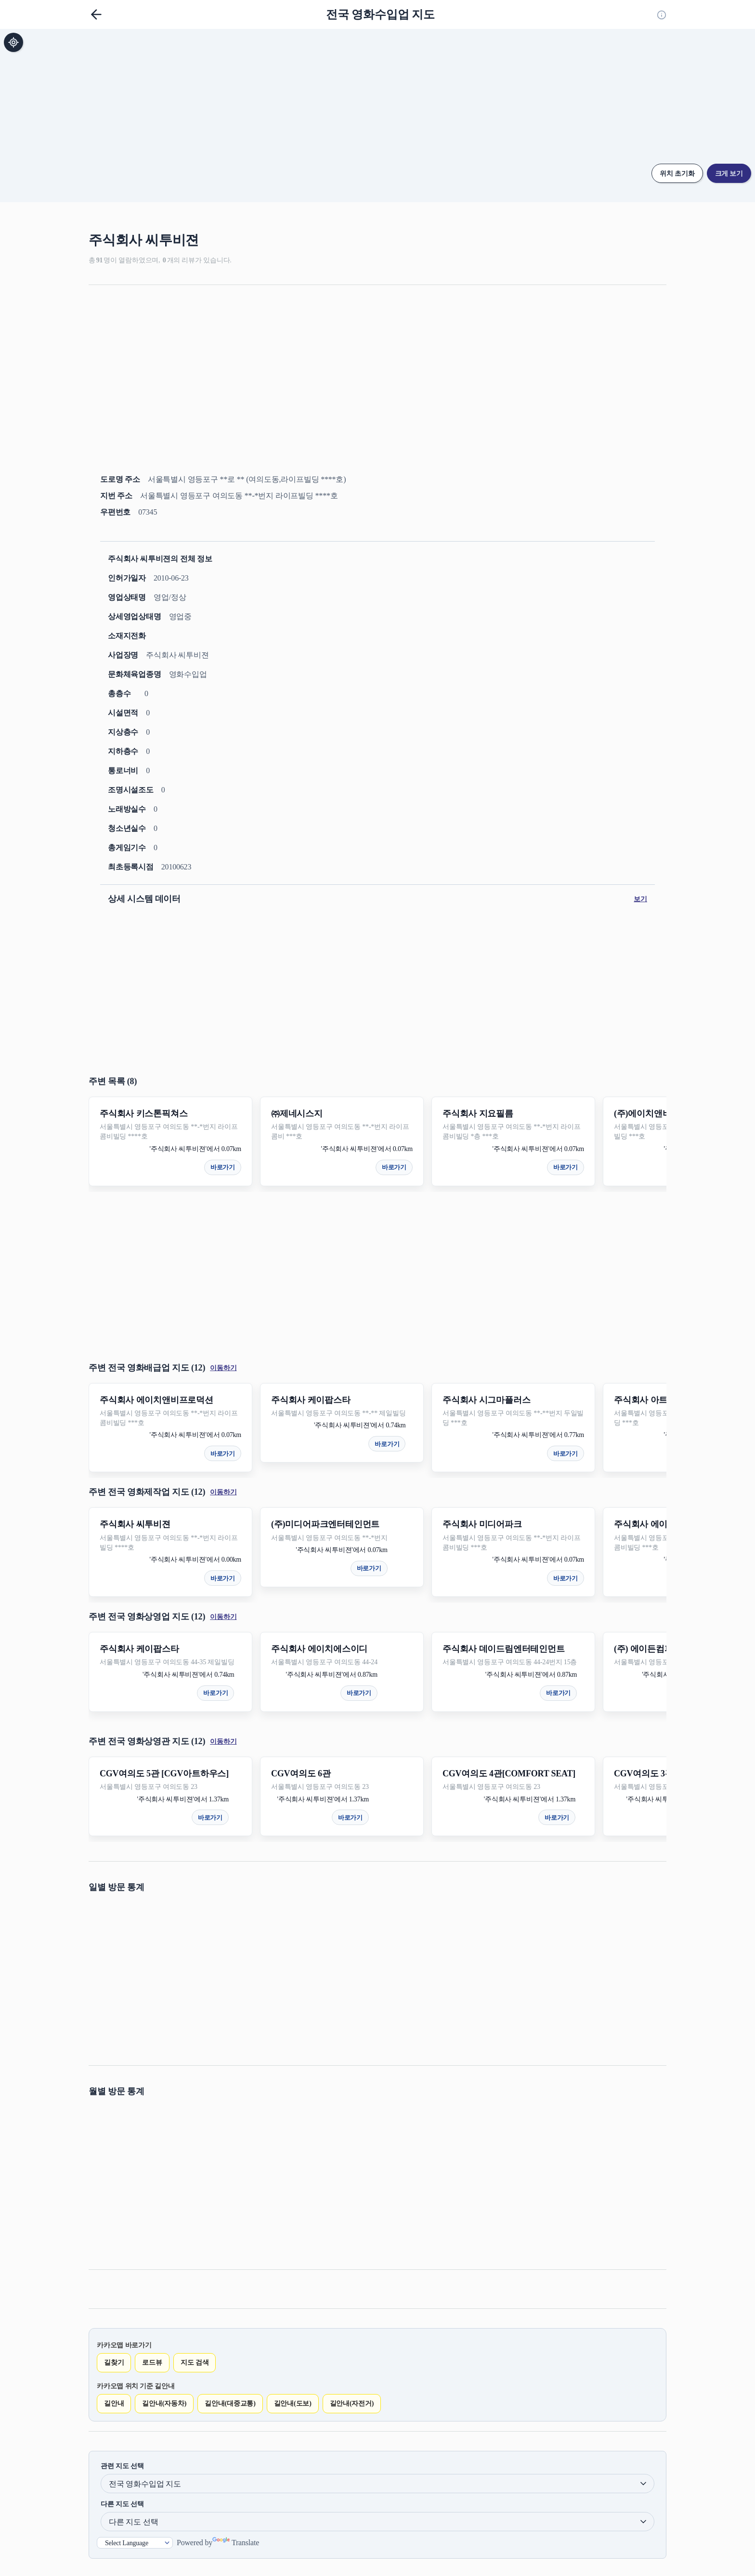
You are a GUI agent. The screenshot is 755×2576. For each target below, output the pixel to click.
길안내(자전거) (352, 2403)
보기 (640, 899)
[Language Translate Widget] (135, 2543)
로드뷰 (152, 2362)
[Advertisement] (377, 367)
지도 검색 (195, 2362)
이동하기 (223, 1368)
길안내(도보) (293, 2403)
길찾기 (114, 2362)
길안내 (114, 2403)
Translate (235, 2542)
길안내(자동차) (164, 2403)
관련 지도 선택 (122, 2466)
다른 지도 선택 (122, 2504)
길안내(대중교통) (230, 2403)
